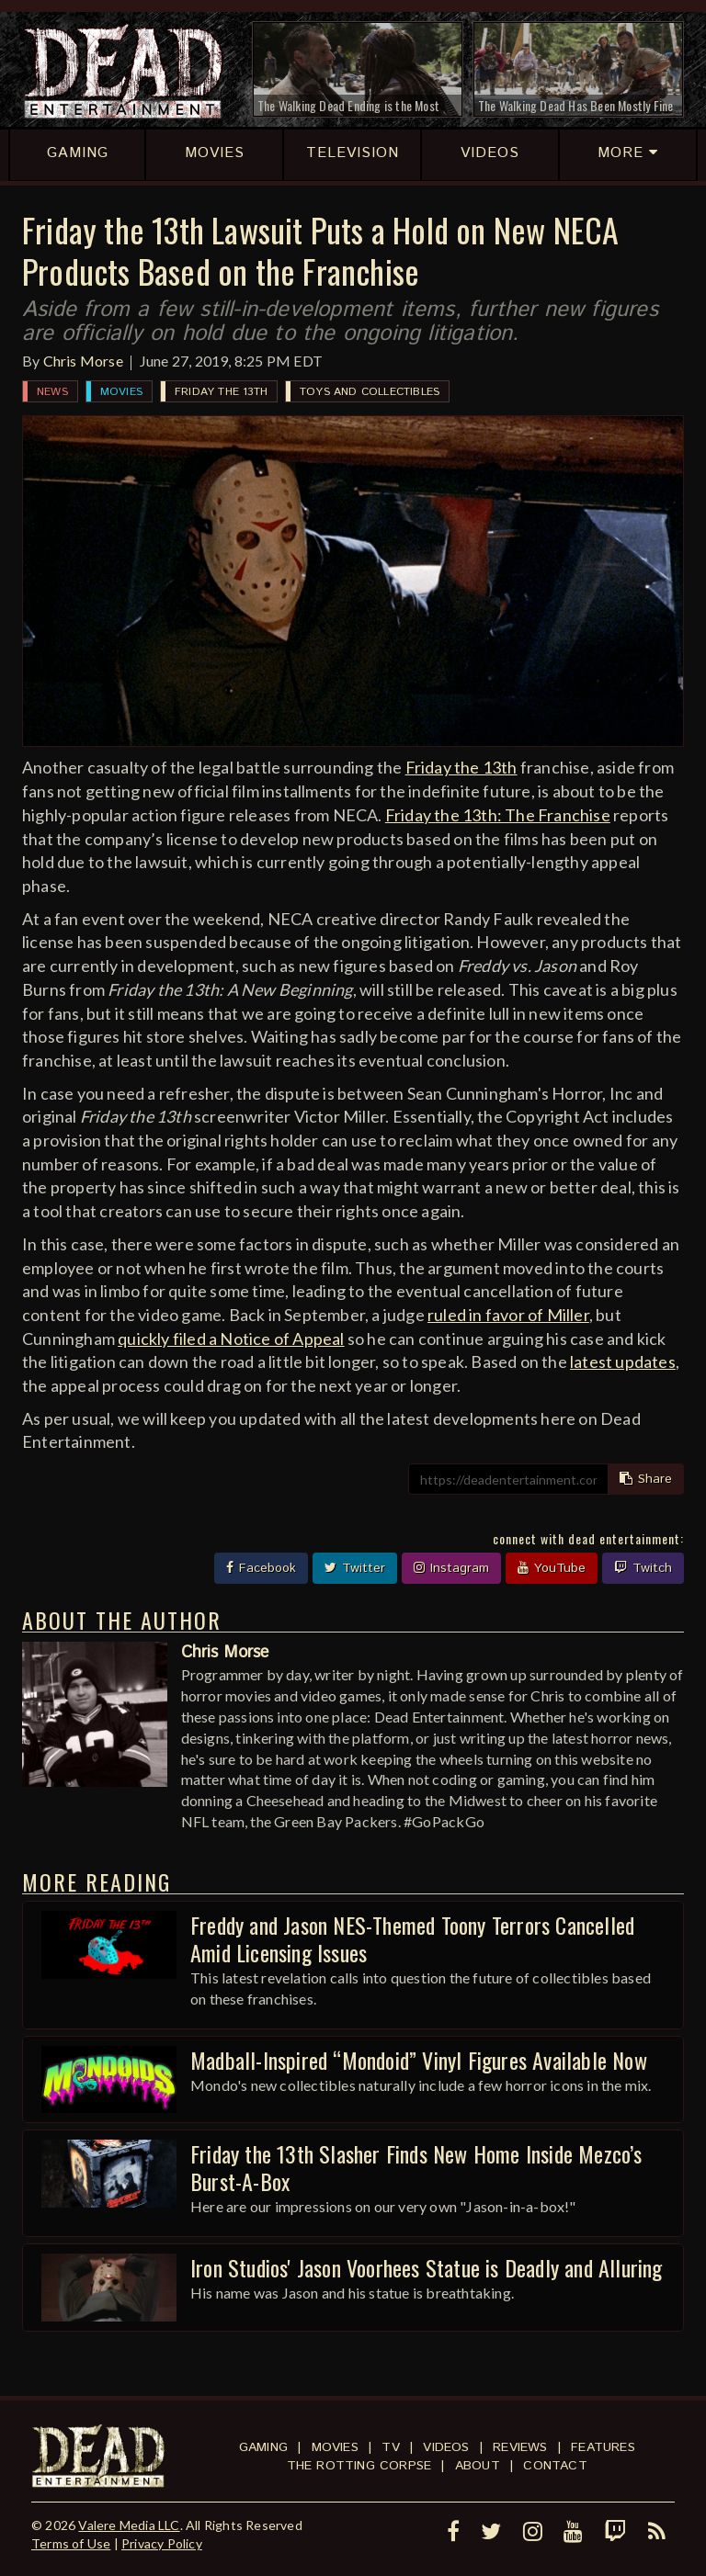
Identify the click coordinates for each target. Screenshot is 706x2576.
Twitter (355, 1568)
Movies (121, 392)
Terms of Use (70, 2543)
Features (603, 2447)
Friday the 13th (221, 392)
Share (646, 1479)
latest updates (623, 1361)
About (477, 2466)
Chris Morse (83, 360)
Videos (446, 2447)
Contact (554, 2466)
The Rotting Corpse (359, 2466)
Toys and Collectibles (369, 392)
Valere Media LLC (128, 2525)
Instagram (451, 1568)
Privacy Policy (161, 2543)
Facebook (261, 1568)
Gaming (263, 2447)
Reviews (520, 2447)
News (52, 392)
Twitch (643, 1568)
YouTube (552, 1568)
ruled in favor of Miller (508, 1315)
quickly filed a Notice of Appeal (231, 1338)
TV (390, 2447)
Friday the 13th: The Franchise (497, 815)
